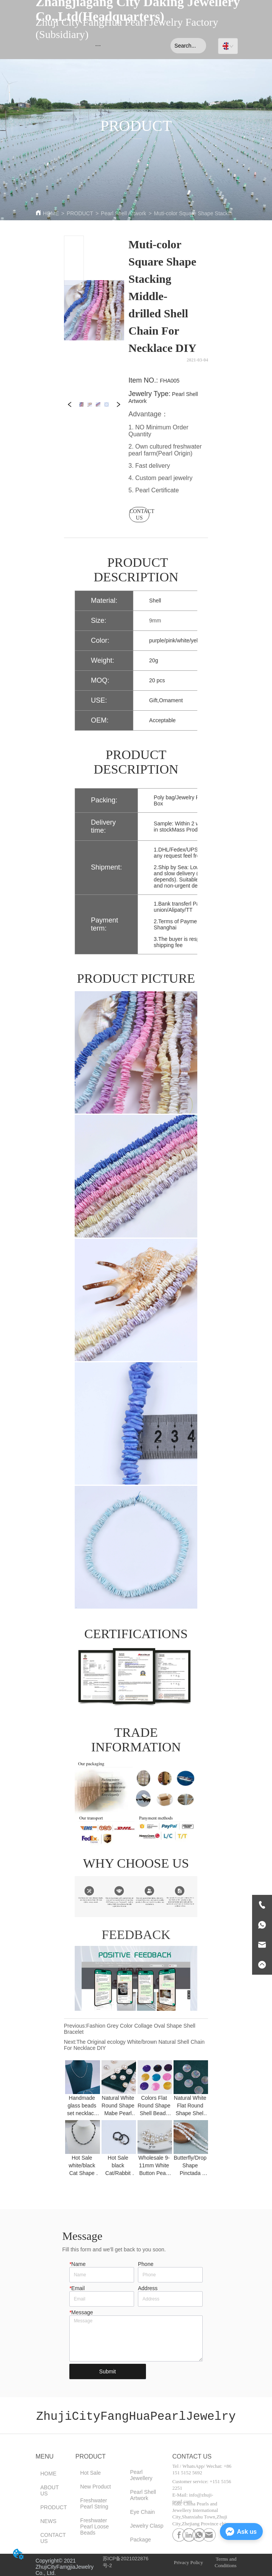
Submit (107, 2371)
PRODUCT (80, 213)
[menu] (98, 45)
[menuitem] (98, 45)
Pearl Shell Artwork (123, 213)
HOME (51, 213)
